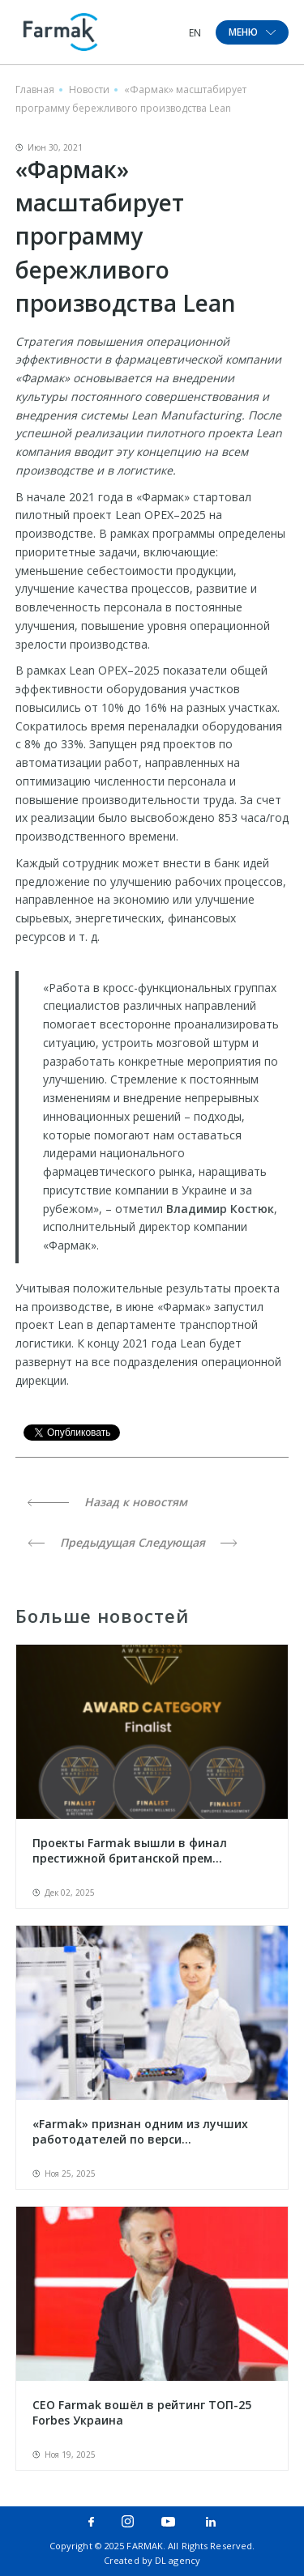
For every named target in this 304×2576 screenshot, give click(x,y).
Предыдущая (81, 1542)
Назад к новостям (107, 1501)
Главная (34, 89)
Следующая (188, 1542)
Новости (89, 89)
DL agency (177, 2560)
